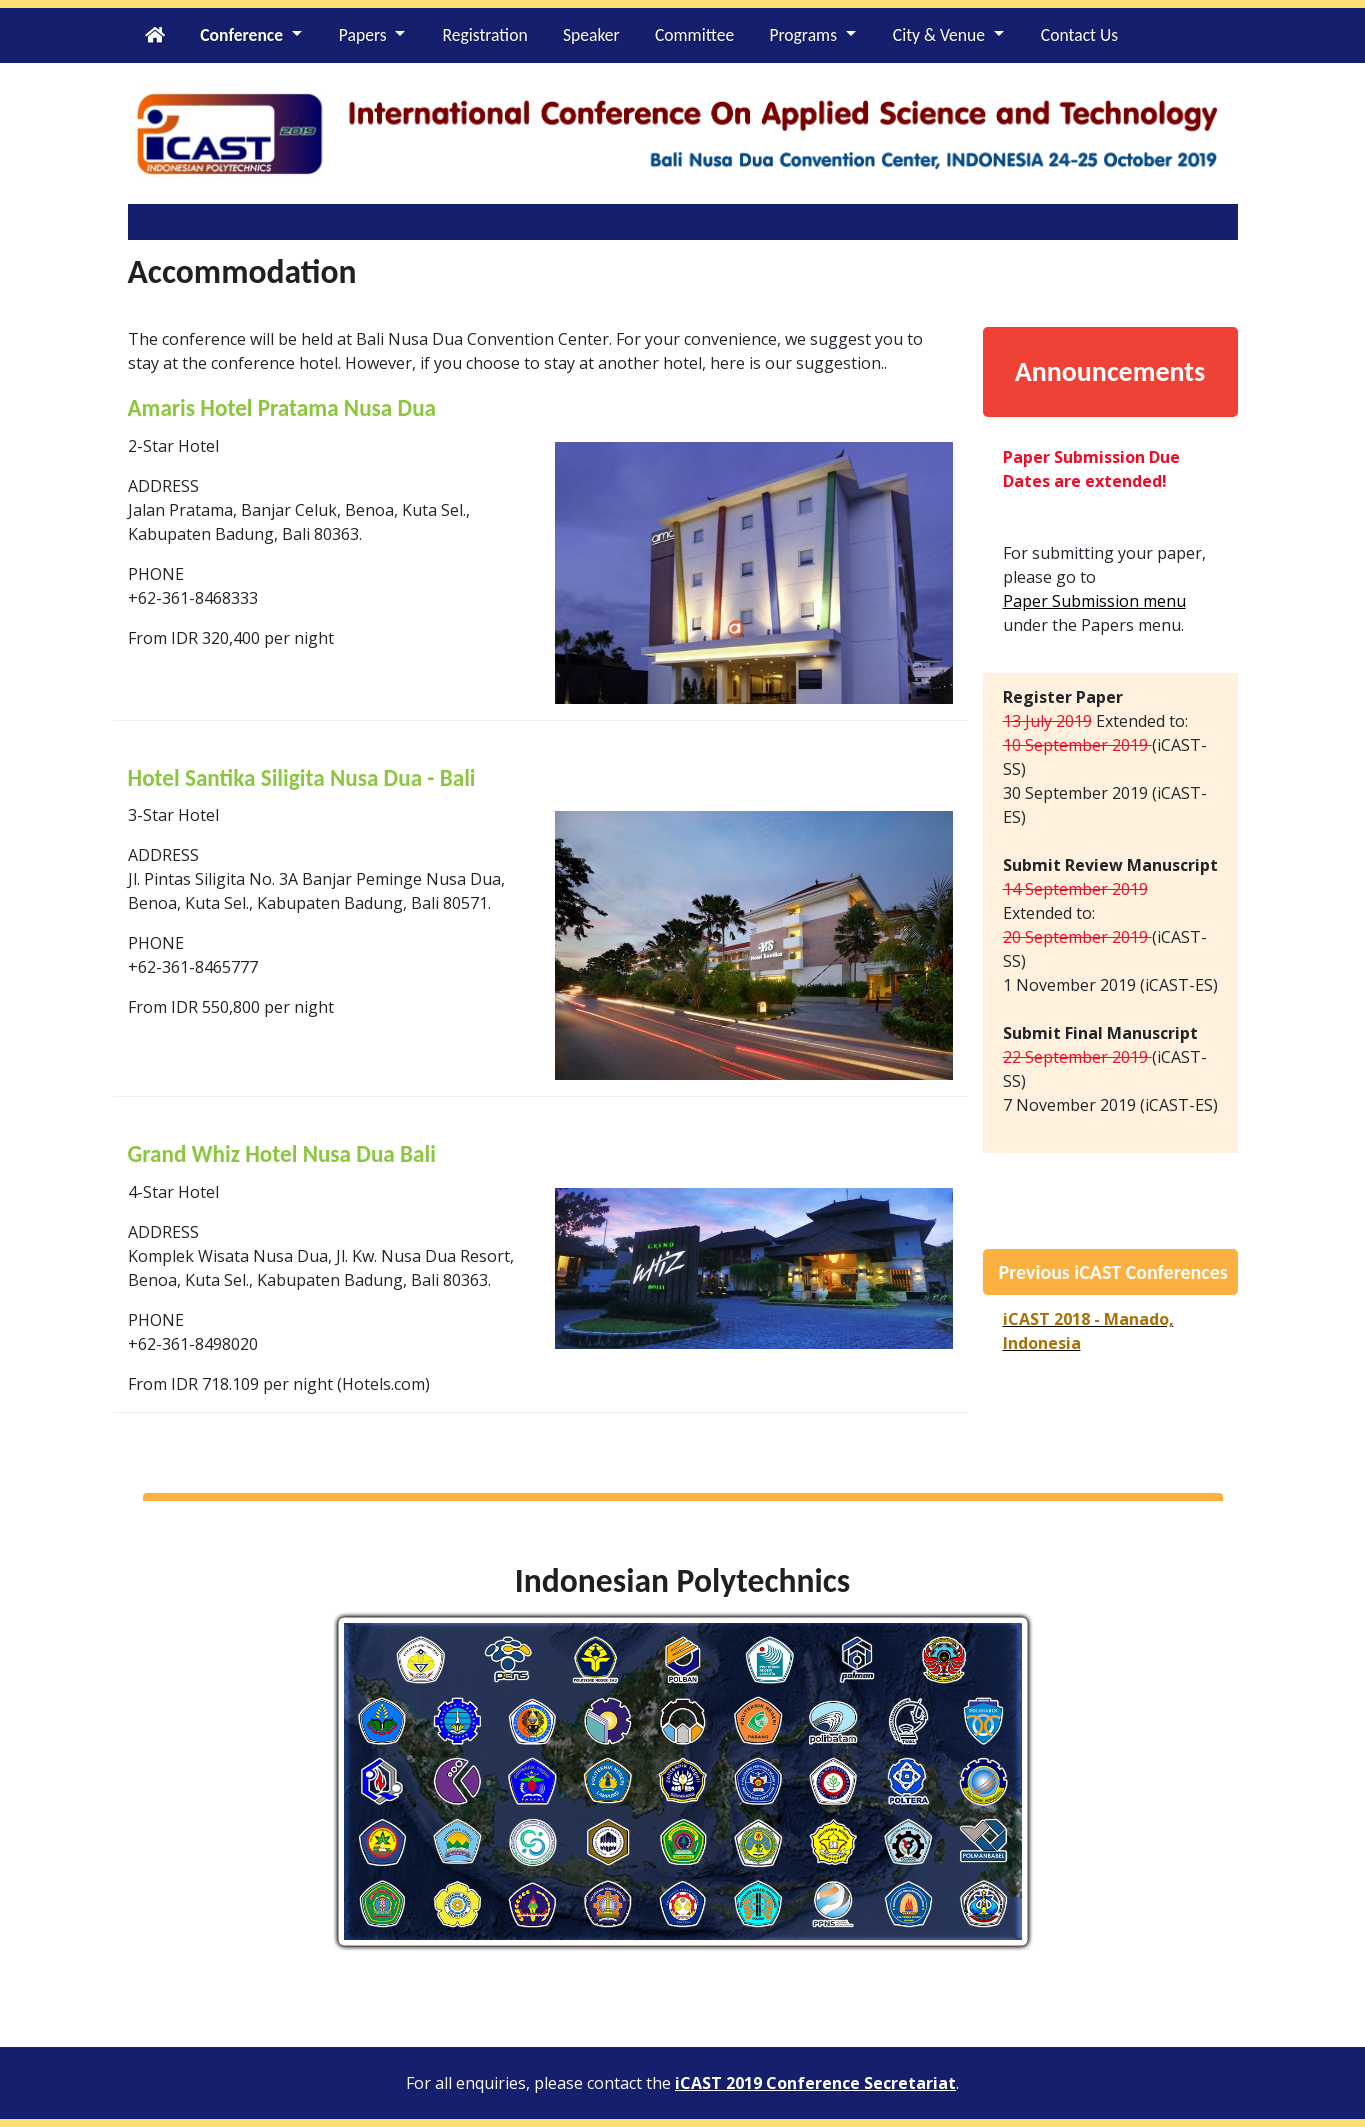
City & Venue (939, 35)
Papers (363, 35)
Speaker (591, 35)
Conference (241, 35)
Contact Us (1079, 35)
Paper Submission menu (1094, 601)
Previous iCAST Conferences (1113, 1272)
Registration (484, 35)
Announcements (1110, 371)
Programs (803, 35)
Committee (694, 35)
